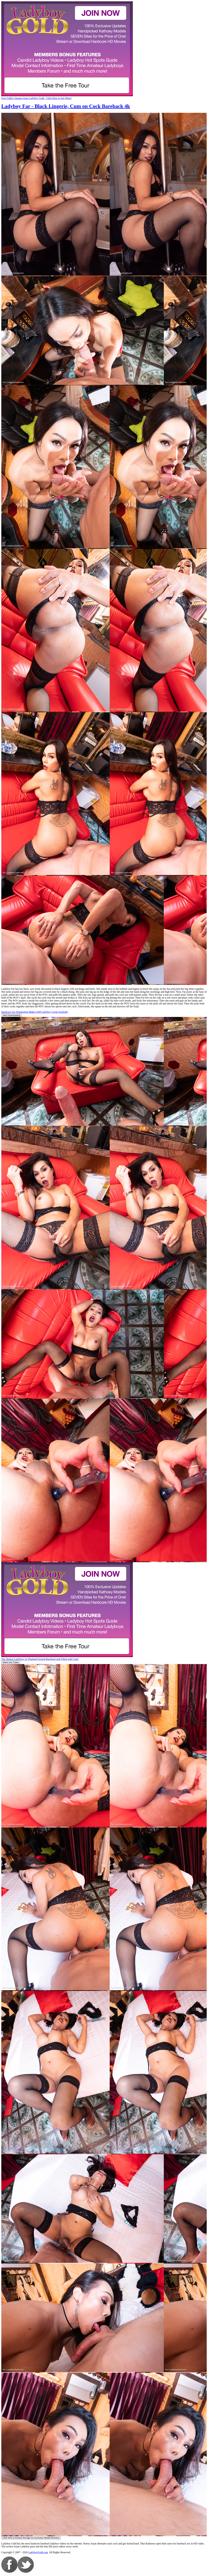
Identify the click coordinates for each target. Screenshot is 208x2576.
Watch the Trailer (11, 1662)
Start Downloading (11, 1015)
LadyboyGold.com (38, 2552)
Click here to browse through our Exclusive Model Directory (31, 2538)
